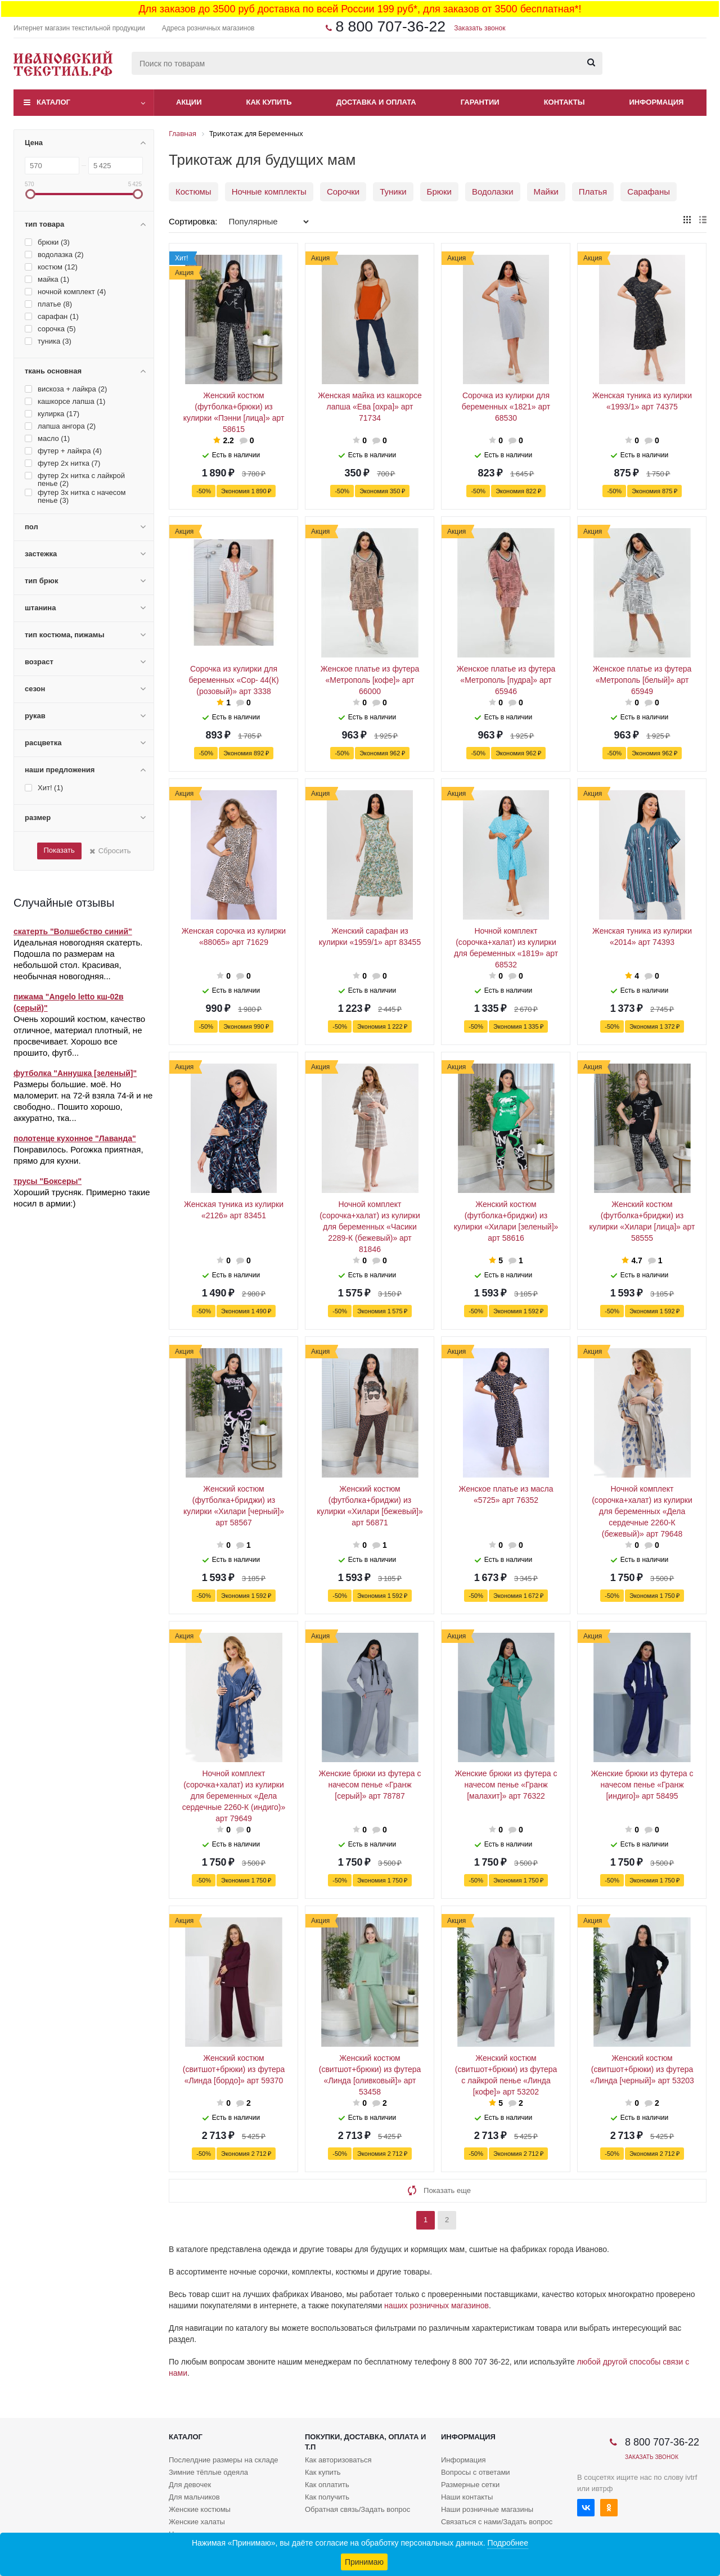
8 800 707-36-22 (390, 26)
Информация (656, 102)
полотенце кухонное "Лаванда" (75, 1138)
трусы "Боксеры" (48, 1181)
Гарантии (480, 102)
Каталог (53, 102)
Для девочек (190, 2484)
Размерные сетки (470, 2484)
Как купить (269, 102)
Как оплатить (327, 2484)
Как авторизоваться (338, 2460)
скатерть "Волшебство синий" (73, 931)
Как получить (327, 2497)
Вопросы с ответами (475, 2472)
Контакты (564, 102)
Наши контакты (467, 2497)
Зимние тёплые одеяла (208, 2472)
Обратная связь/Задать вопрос (357, 2509)
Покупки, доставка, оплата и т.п (365, 2442)
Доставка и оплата (376, 102)
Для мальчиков (194, 2497)
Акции (189, 102)
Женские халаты (197, 2522)
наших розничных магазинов (436, 2305)
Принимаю (364, 2561)
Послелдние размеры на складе (223, 2460)
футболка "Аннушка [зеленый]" (75, 1073)
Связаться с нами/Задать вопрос (496, 2522)
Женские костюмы (200, 2509)
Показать (58, 850)
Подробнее (507, 2542)
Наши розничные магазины (487, 2509)
